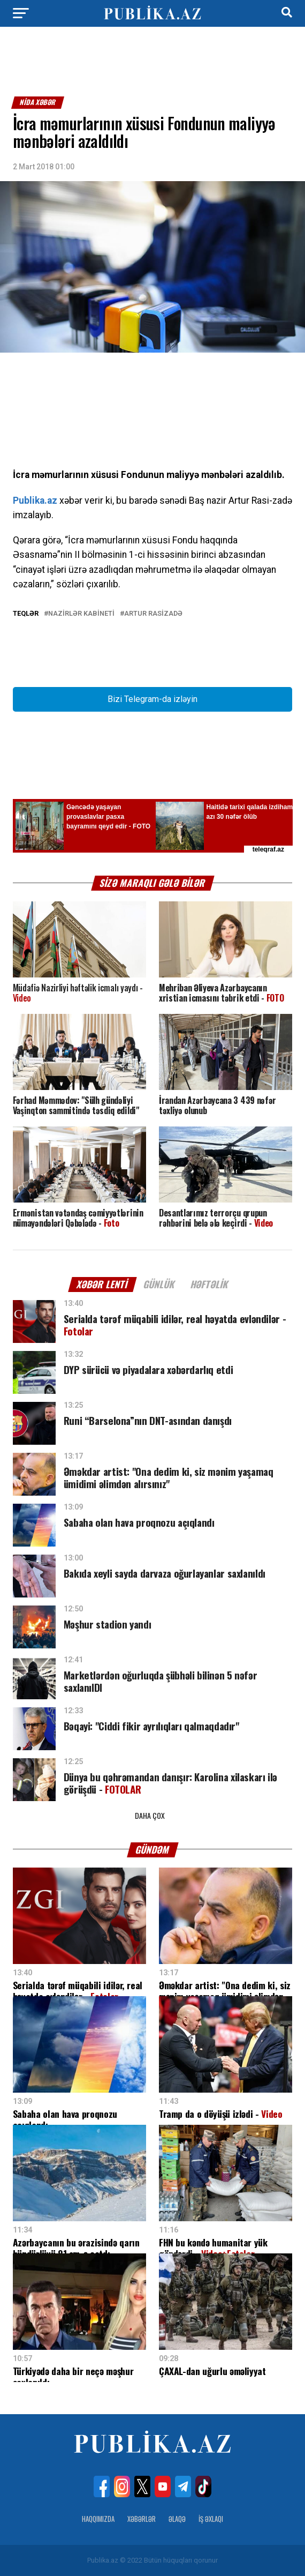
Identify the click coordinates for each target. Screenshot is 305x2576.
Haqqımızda (98, 2519)
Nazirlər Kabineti (81, 613)
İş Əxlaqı (211, 2519)
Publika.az (35, 500)
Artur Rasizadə (153, 613)
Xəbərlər (141, 2519)
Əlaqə (177, 2519)
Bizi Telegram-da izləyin (152, 699)
